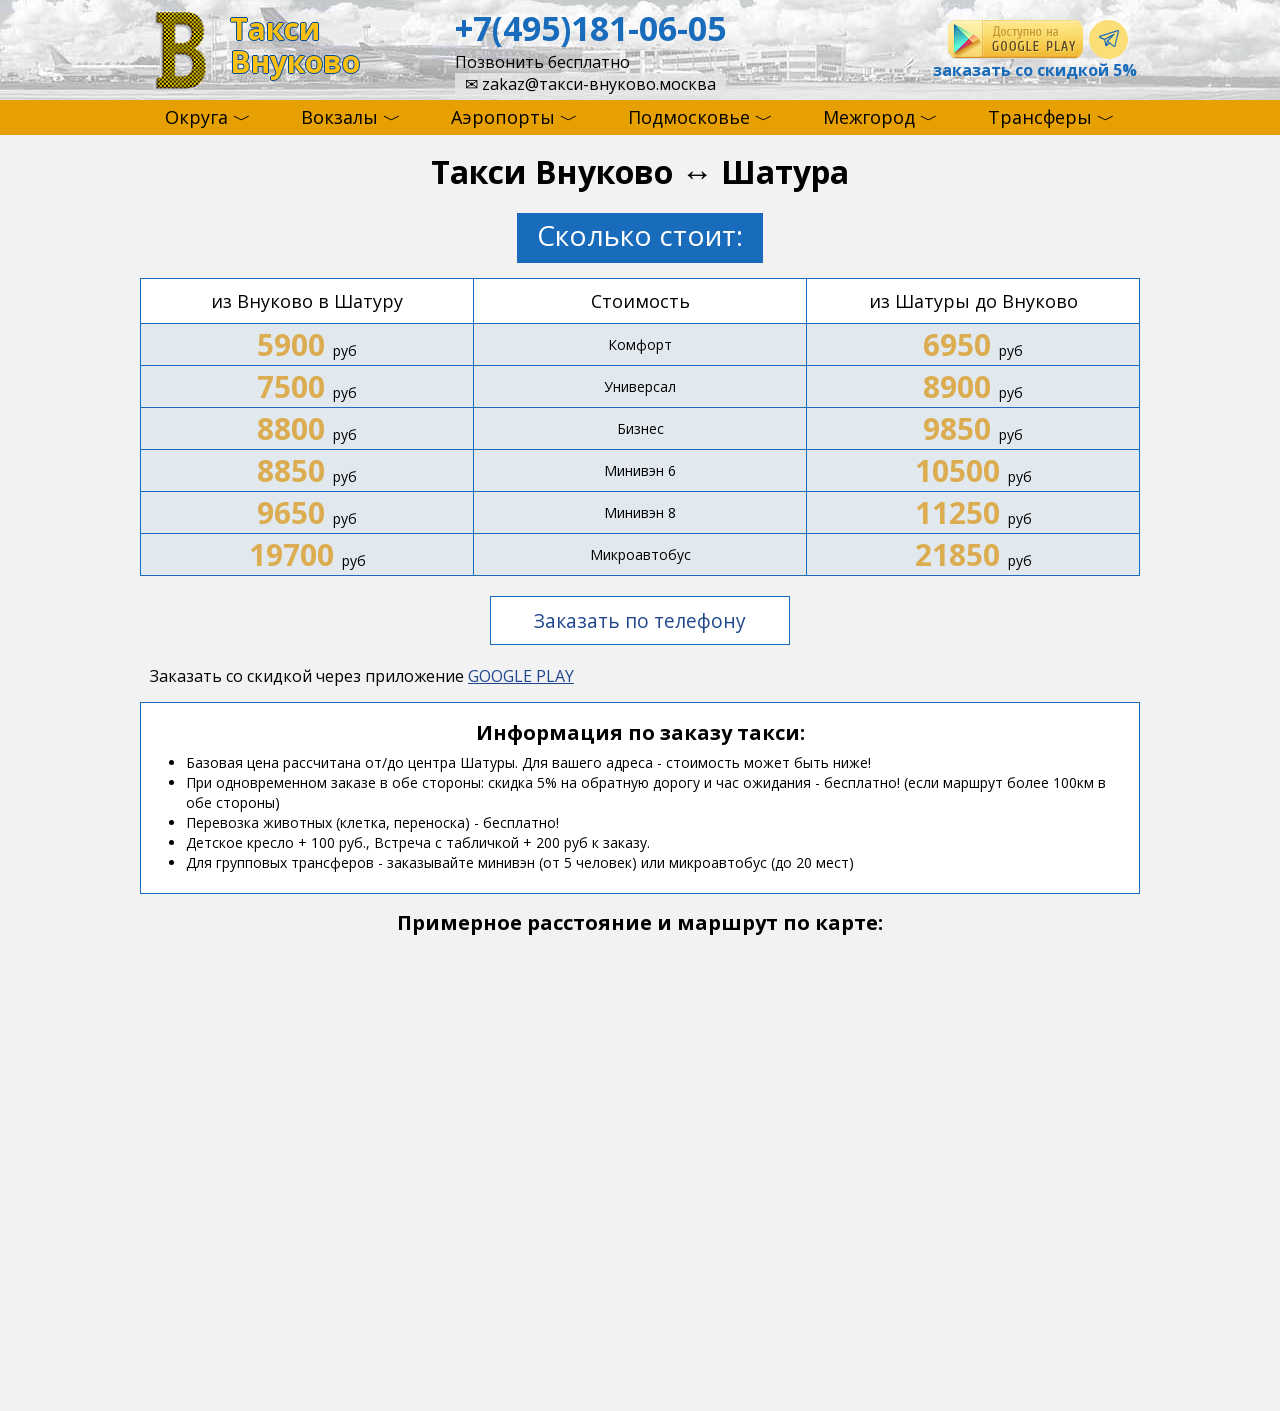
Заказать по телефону (640, 620)
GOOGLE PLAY (521, 676)
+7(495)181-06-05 (590, 28)
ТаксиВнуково (295, 45)
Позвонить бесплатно (542, 62)
